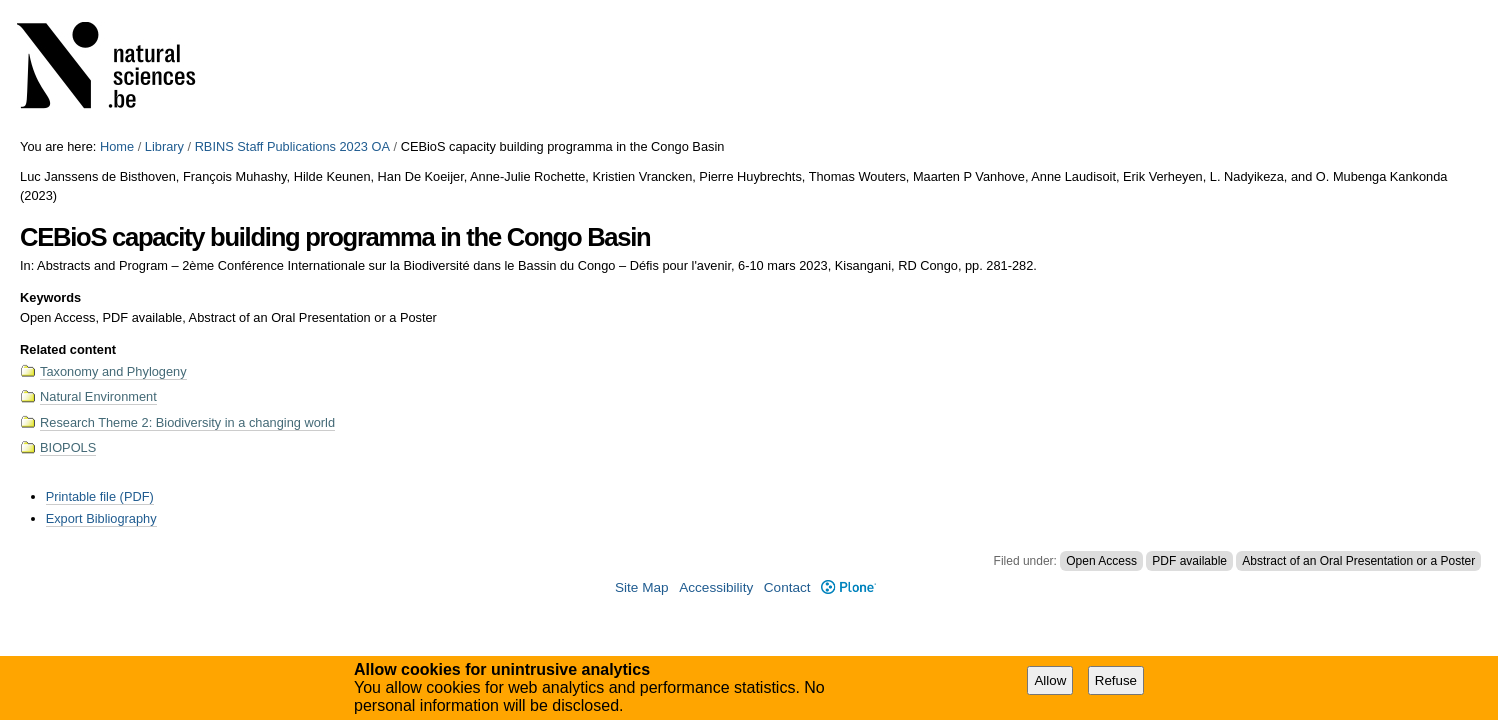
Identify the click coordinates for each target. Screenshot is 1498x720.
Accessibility (716, 587)
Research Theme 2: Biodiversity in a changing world (187, 422)
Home (117, 146)
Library (164, 146)
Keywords (50, 297)
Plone (848, 587)
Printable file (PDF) (100, 496)
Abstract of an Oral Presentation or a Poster (1358, 561)
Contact (787, 587)
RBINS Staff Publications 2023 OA (292, 146)
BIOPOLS (68, 447)
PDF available (1189, 561)
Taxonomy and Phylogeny (113, 371)
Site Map (642, 587)
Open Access (1101, 561)
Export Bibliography (101, 518)
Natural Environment (98, 396)
